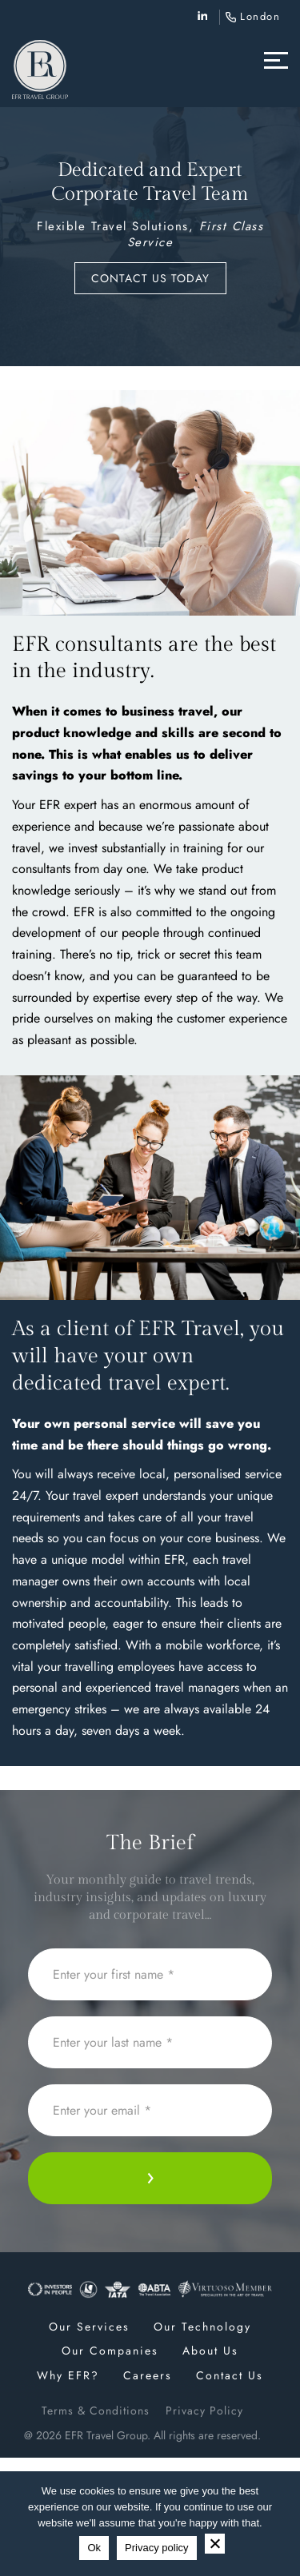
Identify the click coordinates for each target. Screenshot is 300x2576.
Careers (147, 2375)
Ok (94, 2548)
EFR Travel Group (106, 2435)
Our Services (89, 2327)
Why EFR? (68, 2375)
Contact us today (150, 278)
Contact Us (229, 2375)
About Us (210, 2351)
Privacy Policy (204, 2410)
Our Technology (202, 2327)
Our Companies (110, 2351)
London (260, 16)
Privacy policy (156, 2548)
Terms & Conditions (96, 2410)
